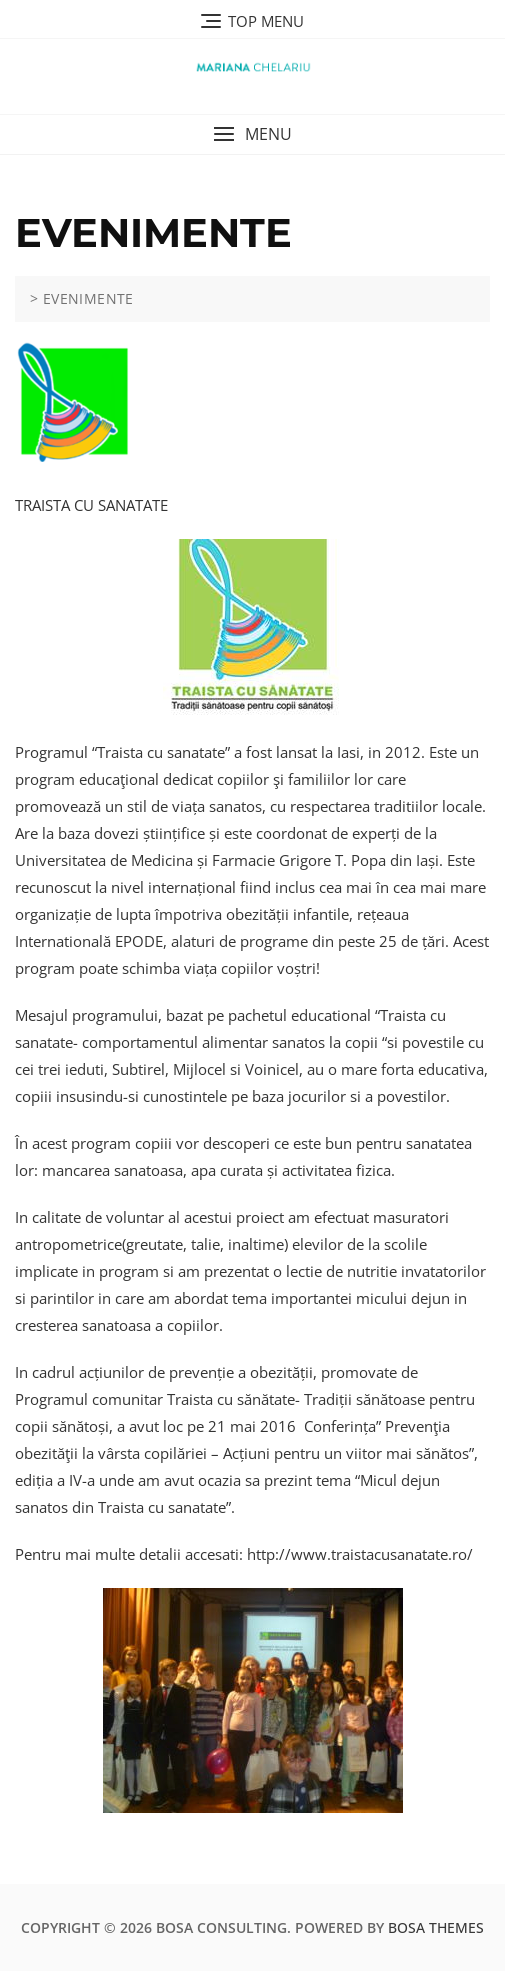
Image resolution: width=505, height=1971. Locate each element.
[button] (252, 134)
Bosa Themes (436, 1927)
